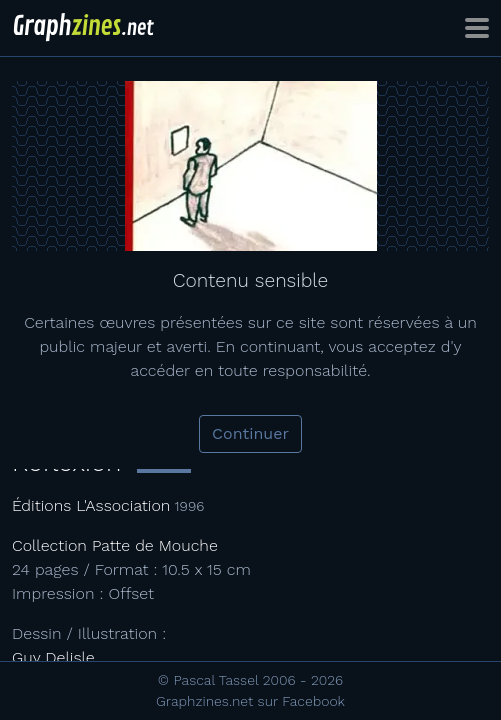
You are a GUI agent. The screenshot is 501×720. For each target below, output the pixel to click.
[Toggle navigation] (477, 28)
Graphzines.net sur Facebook (250, 701)
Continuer (250, 433)
